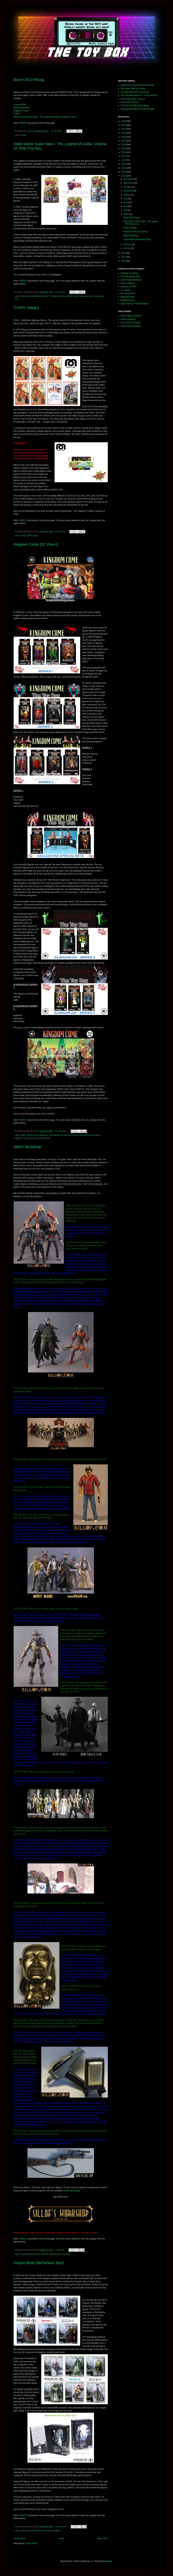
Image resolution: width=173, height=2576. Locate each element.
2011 (123, 253)
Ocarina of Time (41, 296)
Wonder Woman (43, 1138)
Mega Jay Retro (128, 297)
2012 (123, 176)
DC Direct (75, 1135)
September (129, 191)
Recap (23, 135)
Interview (44, 2254)
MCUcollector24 (128, 293)
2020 (123, 144)
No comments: (57, 131)
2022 (123, 137)
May (126, 206)
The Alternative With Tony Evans (135, 92)
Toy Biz (69, 296)
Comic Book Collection (131, 322)
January (127, 248)
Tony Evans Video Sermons (133, 99)
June (126, 202)
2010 (123, 257)
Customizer (25, 2254)
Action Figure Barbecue (131, 280)
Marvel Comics (55, 2254)
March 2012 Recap (28, 80)
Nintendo (30, 296)
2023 (123, 133)
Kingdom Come (20, 110)
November (128, 183)
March (127, 214)
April (126, 210)
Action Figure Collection (131, 316)
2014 (123, 168)
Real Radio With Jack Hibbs (133, 88)
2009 (123, 261)
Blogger (108, 2561)
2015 (123, 164)
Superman (32, 1138)
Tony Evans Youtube (130, 102)
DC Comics (65, 1135)
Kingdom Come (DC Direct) (35, 544)
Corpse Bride (19, 104)
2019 (123, 148)
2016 (123, 160)
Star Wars (66, 2254)
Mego (35, 536)
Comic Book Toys (41, 1135)
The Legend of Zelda (57, 296)
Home (61, 2538)
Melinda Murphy (128, 300)
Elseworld (83, 1135)
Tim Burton (56, 2531)
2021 (123, 140)
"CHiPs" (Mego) (26, 308)
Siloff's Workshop (71, 2190)
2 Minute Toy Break (129, 273)
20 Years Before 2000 (130, 276)
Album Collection (128, 319)
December (128, 179)
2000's (23, 296)
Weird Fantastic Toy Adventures (135, 303)
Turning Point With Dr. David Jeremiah (138, 109)
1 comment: (60, 2250)
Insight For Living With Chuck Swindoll (138, 85)
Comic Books (54, 1135)
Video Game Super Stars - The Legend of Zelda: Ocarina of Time (45, 117)
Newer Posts (19, 2538)
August (127, 195)
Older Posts (102, 2538)
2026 (123, 121)
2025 (123, 125)
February (128, 244)
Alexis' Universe (128, 283)
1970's (23, 536)
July (126, 198)
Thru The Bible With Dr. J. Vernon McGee (139, 95)
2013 (123, 172)
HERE (22, 123)
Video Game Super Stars (83, 296)
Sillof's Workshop (21, 107)
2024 (123, 129)
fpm (91, 2561)
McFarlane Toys (45, 2531)
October (127, 187)
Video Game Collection (131, 326)
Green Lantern (94, 1135)
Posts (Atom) (31, 2543)
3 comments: (60, 292)
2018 (123, 152)
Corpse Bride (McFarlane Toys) (38, 2263)
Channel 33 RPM (128, 286)
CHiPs (16, 113)
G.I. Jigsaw (125, 290)
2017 (123, 156)
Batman (30, 1135)
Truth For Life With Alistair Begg (135, 105)
